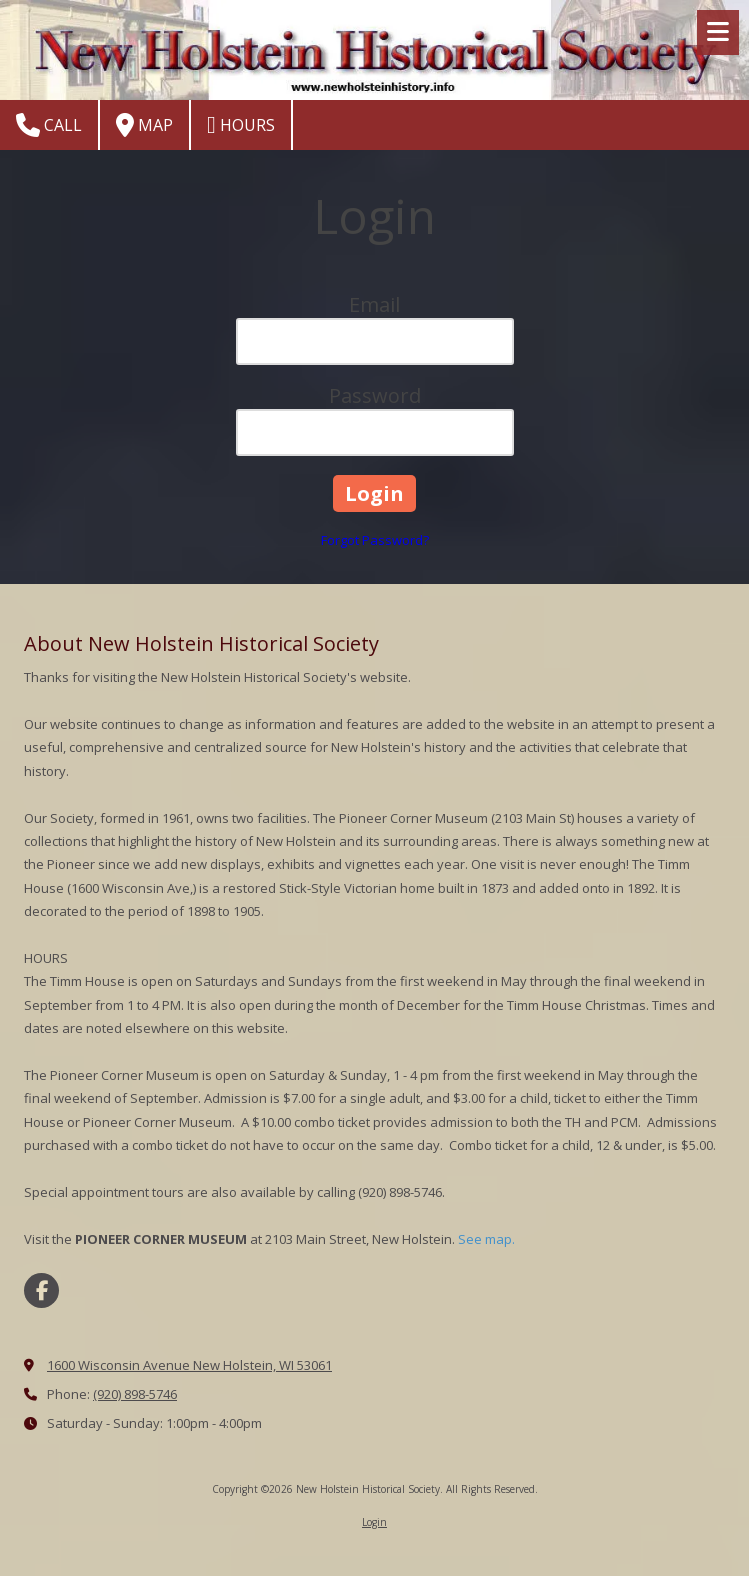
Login (374, 1522)
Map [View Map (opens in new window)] (144, 125)
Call (49, 125)
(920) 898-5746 (135, 1394)
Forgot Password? (375, 540)
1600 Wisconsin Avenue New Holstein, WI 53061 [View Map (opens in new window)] (189, 1365)
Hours (241, 125)
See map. (486, 1239)
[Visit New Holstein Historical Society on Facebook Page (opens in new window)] (41, 1290)
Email (374, 304)
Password (375, 395)
